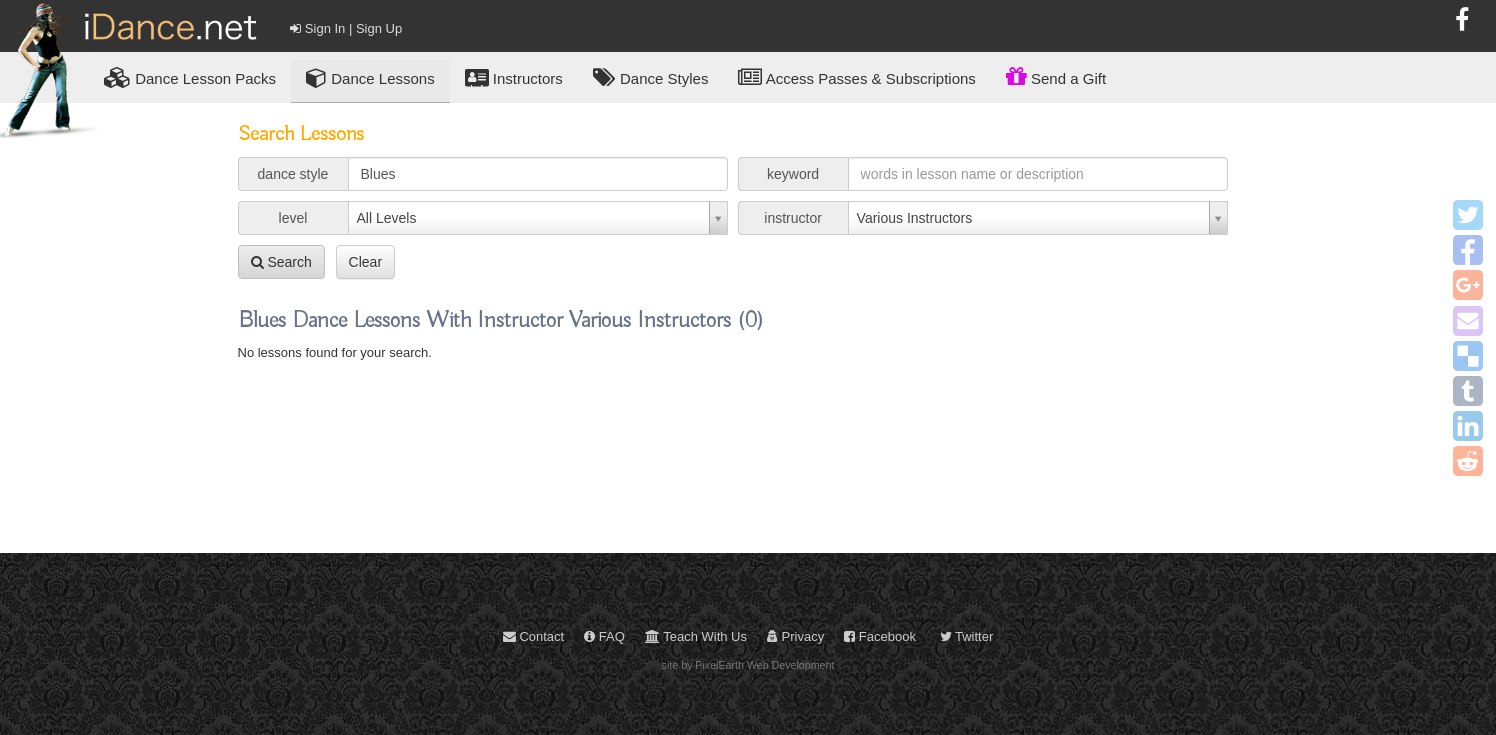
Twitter (967, 636)
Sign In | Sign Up (346, 28)
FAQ (604, 636)
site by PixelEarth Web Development (748, 665)
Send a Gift (1056, 76)
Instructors (514, 77)
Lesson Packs (190, 77)
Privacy (795, 636)
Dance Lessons (370, 77)
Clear (365, 262)
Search (281, 262)
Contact (533, 636)
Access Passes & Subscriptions (856, 77)
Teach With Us (696, 636)
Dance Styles (651, 77)
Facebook (880, 636)
